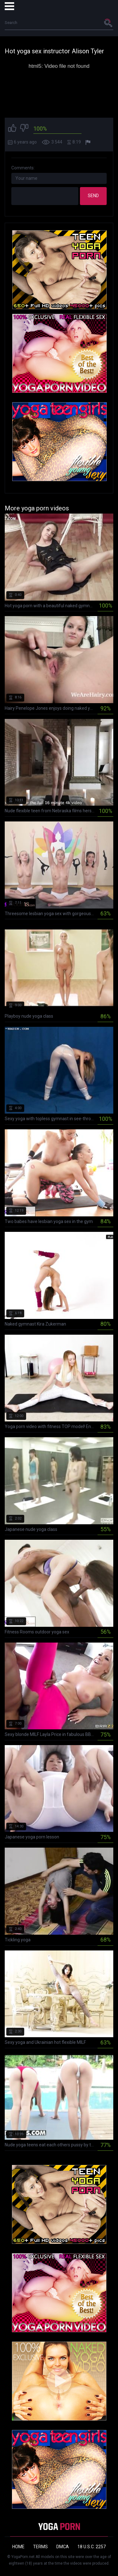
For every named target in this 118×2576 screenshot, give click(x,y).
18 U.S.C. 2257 (91, 2546)
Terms (40, 2546)
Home (18, 2546)
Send (93, 195)
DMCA (62, 2546)
